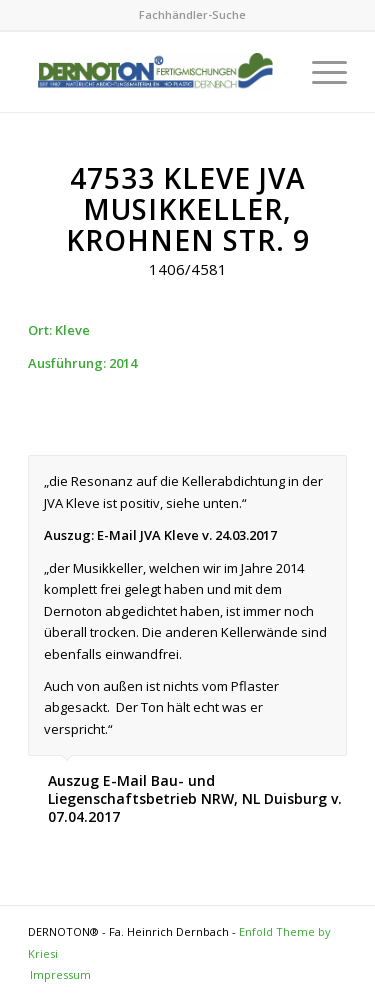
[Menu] (319, 72)
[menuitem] (192, 15)
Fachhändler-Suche (192, 14)
